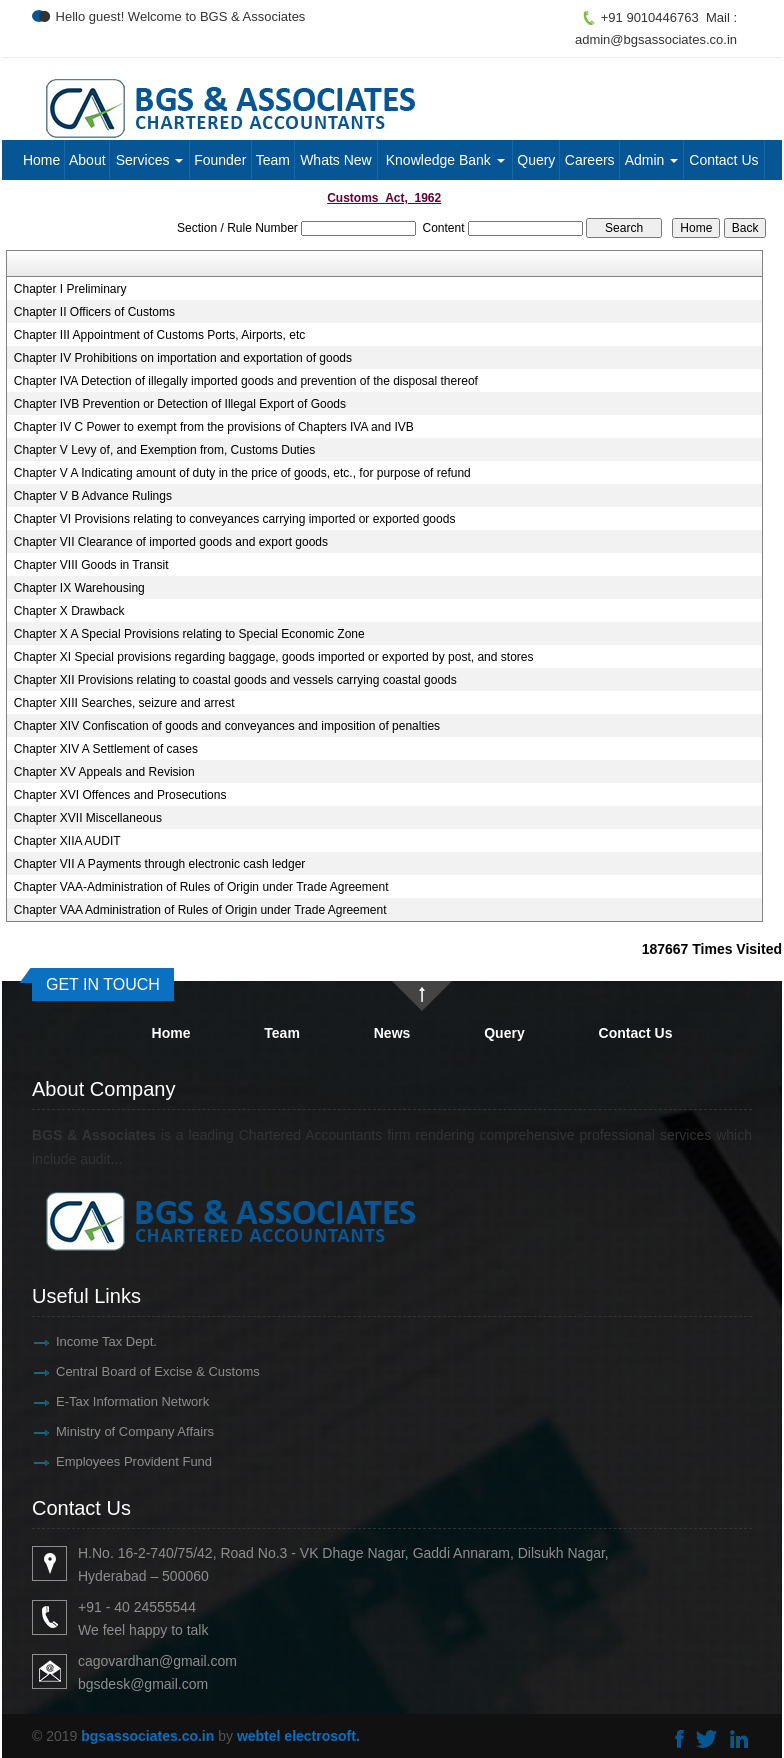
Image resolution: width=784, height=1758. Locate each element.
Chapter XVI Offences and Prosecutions (120, 795)
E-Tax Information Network (114, 1401)
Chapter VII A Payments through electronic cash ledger (160, 864)
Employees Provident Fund (116, 1461)
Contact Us (723, 160)
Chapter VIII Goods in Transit (91, 565)
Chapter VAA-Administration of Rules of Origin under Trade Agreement (201, 887)
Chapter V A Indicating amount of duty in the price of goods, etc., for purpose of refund (242, 473)
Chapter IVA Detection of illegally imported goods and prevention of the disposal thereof (246, 381)
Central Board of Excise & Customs (140, 1371)
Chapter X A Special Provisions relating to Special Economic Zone (189, 634)
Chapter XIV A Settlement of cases (106, 749)
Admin (652, 160)
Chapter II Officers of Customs (94, 312)
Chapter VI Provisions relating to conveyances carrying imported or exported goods (235, 519)
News (392, 1033)
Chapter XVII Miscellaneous (88, 818)
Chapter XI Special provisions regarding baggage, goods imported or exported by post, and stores (274, 657)
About (87, 160)
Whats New (336, 160)
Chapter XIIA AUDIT (67, 841)
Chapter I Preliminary (70, 289)
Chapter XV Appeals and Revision (104, 772)
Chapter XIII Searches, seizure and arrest (124, 703)
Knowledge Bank (445, 160)
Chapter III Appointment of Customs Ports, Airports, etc (159, 335)
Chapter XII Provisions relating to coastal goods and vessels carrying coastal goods (235, 680)
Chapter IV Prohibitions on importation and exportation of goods (183, 358)
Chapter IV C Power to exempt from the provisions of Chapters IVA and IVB (214, 427)
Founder (220, 160)
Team (273, 160)
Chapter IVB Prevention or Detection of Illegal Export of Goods (180, 404)
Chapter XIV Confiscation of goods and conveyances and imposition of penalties (227, 726)
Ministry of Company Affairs (117, 1431)
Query (536, 160)
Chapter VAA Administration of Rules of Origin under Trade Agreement (200, 910)
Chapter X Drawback (69, 611)
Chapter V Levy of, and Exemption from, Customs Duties (164, 450)
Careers (590, 160)
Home (41, 160)
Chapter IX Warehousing (79, 588)
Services (150, 160)
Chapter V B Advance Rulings (93, 496)
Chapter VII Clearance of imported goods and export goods (171, 542)
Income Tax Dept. (88, 1341)
